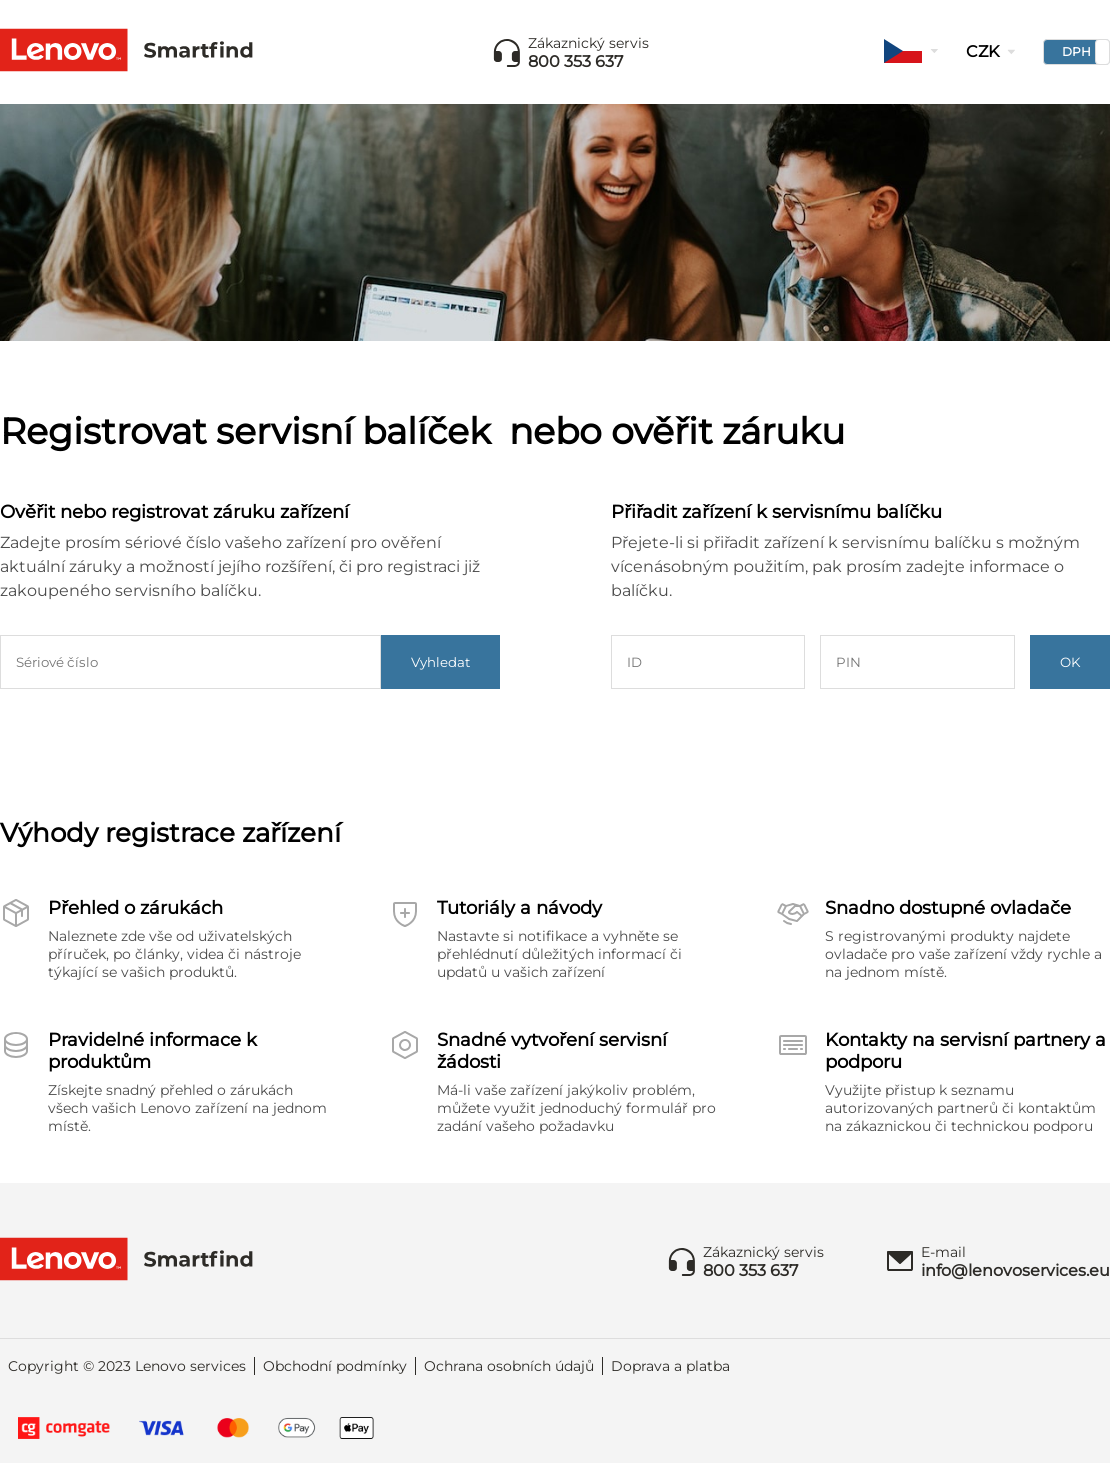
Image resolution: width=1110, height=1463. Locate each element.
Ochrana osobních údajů (509, 1366)
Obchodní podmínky (335, 1366)
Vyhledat (440, 662)
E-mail (943, 1252)
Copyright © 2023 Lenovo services (127, 1366)
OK (1070, 662)
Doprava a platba (670, 1366)
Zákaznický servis (588, 43)
